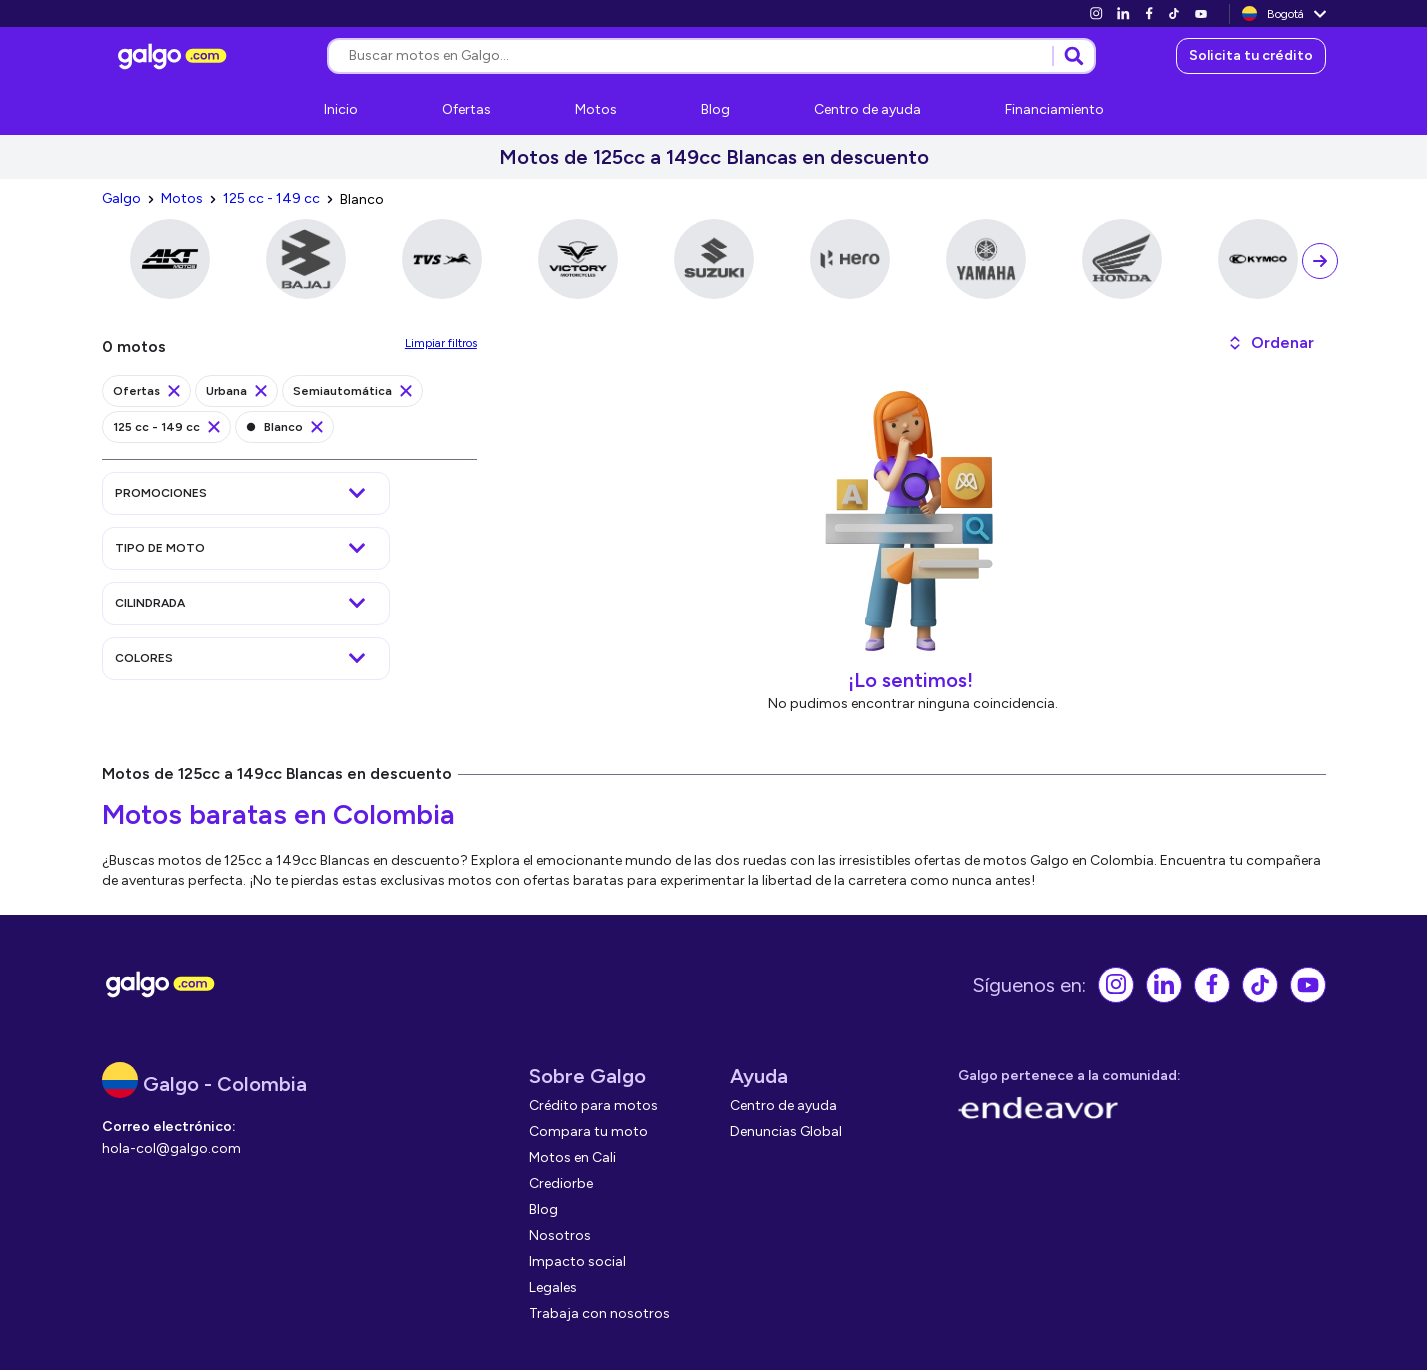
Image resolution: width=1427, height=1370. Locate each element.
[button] (1270, 343)
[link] (1096, 13)
